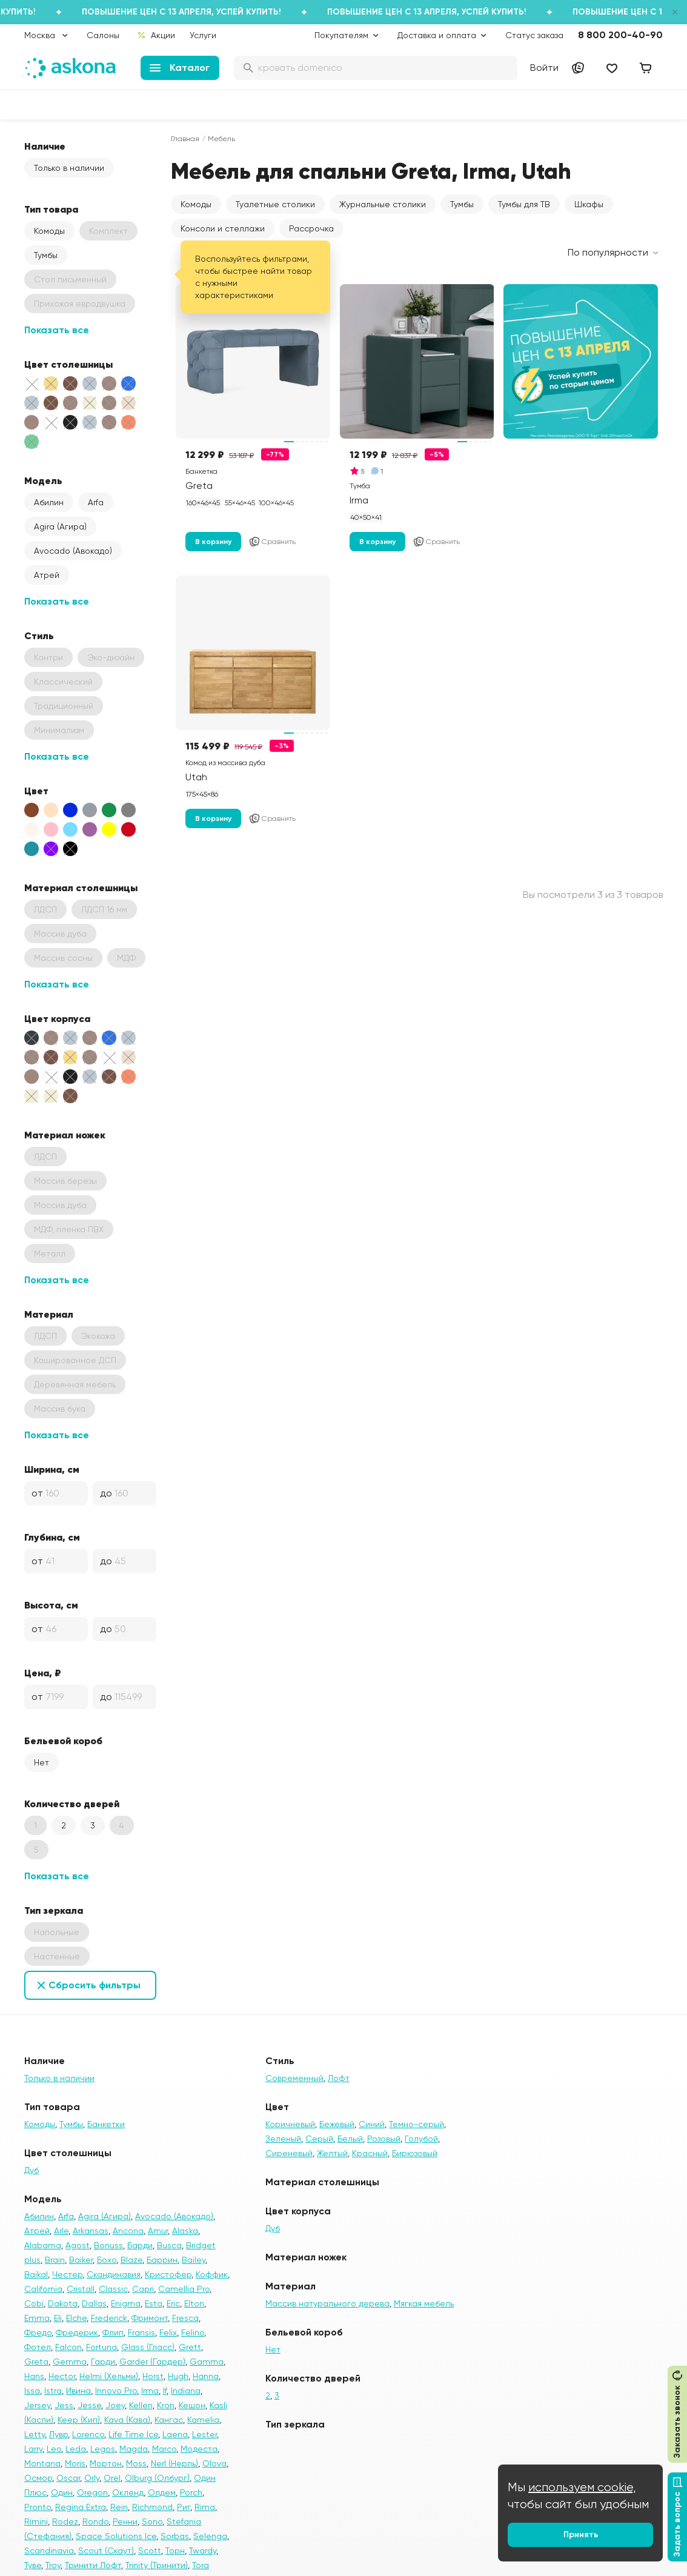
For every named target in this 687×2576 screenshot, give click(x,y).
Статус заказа (534, 35)
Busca (169, 2245)
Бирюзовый (414, 2153)
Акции (156, 35)
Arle (61, 2231)
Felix (168, 2332)
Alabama (42, 2245)
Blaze (131, 2260)
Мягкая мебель (424, 2303)
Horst (153, 2376)
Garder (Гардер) (152, 2361)
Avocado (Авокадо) (73, 551)
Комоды (49, 231)
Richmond (152, 2507)
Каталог (180, 67)
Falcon (68, 2347)
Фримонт (149, 2318)
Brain (55, 2260)
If (165, 2390)
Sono (152, 2521)
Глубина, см (52, 1537)
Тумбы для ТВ (524, 204)
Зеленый (283, 2138)
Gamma (207, 2361)
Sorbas (175, 2536)
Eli (58, 2318)
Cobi (34, 2303)
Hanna (206, 2376)
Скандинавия (114, 2274)
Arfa (96, 502)
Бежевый (336, 2124)
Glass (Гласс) (147, 2347)
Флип (113, 2332)
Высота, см (51, 1605)
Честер (67, 2274)
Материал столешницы (81, 887)
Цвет (36, 791)
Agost (77, 2245)
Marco (164, 2449)
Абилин (49, 502)
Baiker (81, 2260)
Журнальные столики (382, 204)
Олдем (162, 2492)
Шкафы (588, 204)
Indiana (186, 2390)
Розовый (383, 2138)
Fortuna (101, 2347)
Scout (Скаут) (106, 2550)
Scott (149, 2550)
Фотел (37, 2347)
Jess (64, 2405)
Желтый (332, 2153)
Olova (214, 2463)
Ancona (128, 2231)
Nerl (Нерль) (174, 2463)
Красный (370, 2153)
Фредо (37, 2332)
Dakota (63, 2303)
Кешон (192, 2405)
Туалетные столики (275, 204)
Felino (192, 2332)
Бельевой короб (63, 1740)
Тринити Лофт (93, 2565)
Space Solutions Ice (116, 2536)
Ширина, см (51, 1469)
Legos (102, 2449)
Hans (34, 2376)
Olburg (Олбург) (157, 2478)
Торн (175, 2550)
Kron (165, 2405)
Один (62, 2492)
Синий (372, 2124)
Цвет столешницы (68, 364)
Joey (115, 2405)
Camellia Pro (184, 2289)
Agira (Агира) (60, 526)
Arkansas (90, 2231)
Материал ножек (64, 1135)
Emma (37, 2318)
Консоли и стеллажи (223, 228)
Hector (61, 2376)
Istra (53, 2390)
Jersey (37, 2405)
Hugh (178, 2376)
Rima (204, 2507)
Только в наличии (69, 168)
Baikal (36, 2274)
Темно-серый (416, 2124)
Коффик (212, 2274)
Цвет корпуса (57, 1018)
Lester (204, 2434)
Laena (175, 2434)
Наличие (44, 146)
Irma (150, 2390)
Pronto (37, 2507)
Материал (48, 1314)
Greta (36, 2361)
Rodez (65, 2521)
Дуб (31, 2170)
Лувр (58, 2434)
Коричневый (290, 2124)
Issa (32, 2390)
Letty (34, 2434)
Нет (41, 1762)
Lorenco (88, 2434)
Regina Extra (80, 2507)
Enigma (126, 2303)
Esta (153, 2303)
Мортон (106, 2463)
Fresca (185, 2318)
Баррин (162, 2260)
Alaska (185, 2231)
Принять (580, 2534)
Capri (143, 2289)
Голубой (421, 2138)
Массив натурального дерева (327, 2303)
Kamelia (203, 2420)
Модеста (199, 2449)
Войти (544, 67)
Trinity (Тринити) (156, 2565)
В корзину (213, 541)
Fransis (141, 2332)
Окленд (128, 2492)
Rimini (36, 2521)
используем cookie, (582, 2487)
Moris (75, 2463)
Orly (91, 2478)
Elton (194, 2303)
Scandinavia (49, 2550)
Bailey (193, 2260)
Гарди (103, 2361)
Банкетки (106, 2124)
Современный (294, 2078)
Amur (158, 2231)
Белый (350, 2138)
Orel (112, 2478)
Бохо (106, 2260)
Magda (133, 2449)
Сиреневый (289, 2153)
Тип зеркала (53, 1910)
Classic (113, 2289)
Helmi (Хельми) (108, 2376)
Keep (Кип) (79, 2420)
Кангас (168, 2420)
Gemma (70, 2361)
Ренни (125, 2521)
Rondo (95, 2521)
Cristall (81, 2289)
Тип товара (51, 209)
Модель (43, 480)
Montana (42, 2463)
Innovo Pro (116, 2390)
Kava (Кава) (127, 2420)
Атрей (46, 575)
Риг (183, 2507)
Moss (136, 2463)
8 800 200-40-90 (620, 35)
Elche (76, 2318)
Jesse (89, 2405)
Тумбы (46, 255)
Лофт (339, 2078)
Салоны (103, 35)
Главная (185, 138)
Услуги (203, 35)
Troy (53, 2565)
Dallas (94, 2303)
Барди (140, 2245)
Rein (119, 2507)
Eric (173, 2303)
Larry (33, 2449)
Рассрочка (311, 228)
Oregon (92, 2492)
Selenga (210, 2536)
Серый (319, 2138)
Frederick (109, 2318)
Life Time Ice (133, 2434)
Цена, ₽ (42, 1673)
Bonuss (108, 2245)
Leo (54, 2449)
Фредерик (77, 2332)
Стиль (39, 635)
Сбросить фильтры (94, 1985)
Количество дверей (71, 1804)
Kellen (141, 2405)
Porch (191, 2492)
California (43, 2289)
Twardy (202, 2550)
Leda (75, 2449)
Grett (190, 2347)
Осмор (38, 2478)
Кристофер (168, 2274)
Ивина (78, 2390)
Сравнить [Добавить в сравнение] (272, 542)
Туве (32, 2565)
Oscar (68, 2478)
